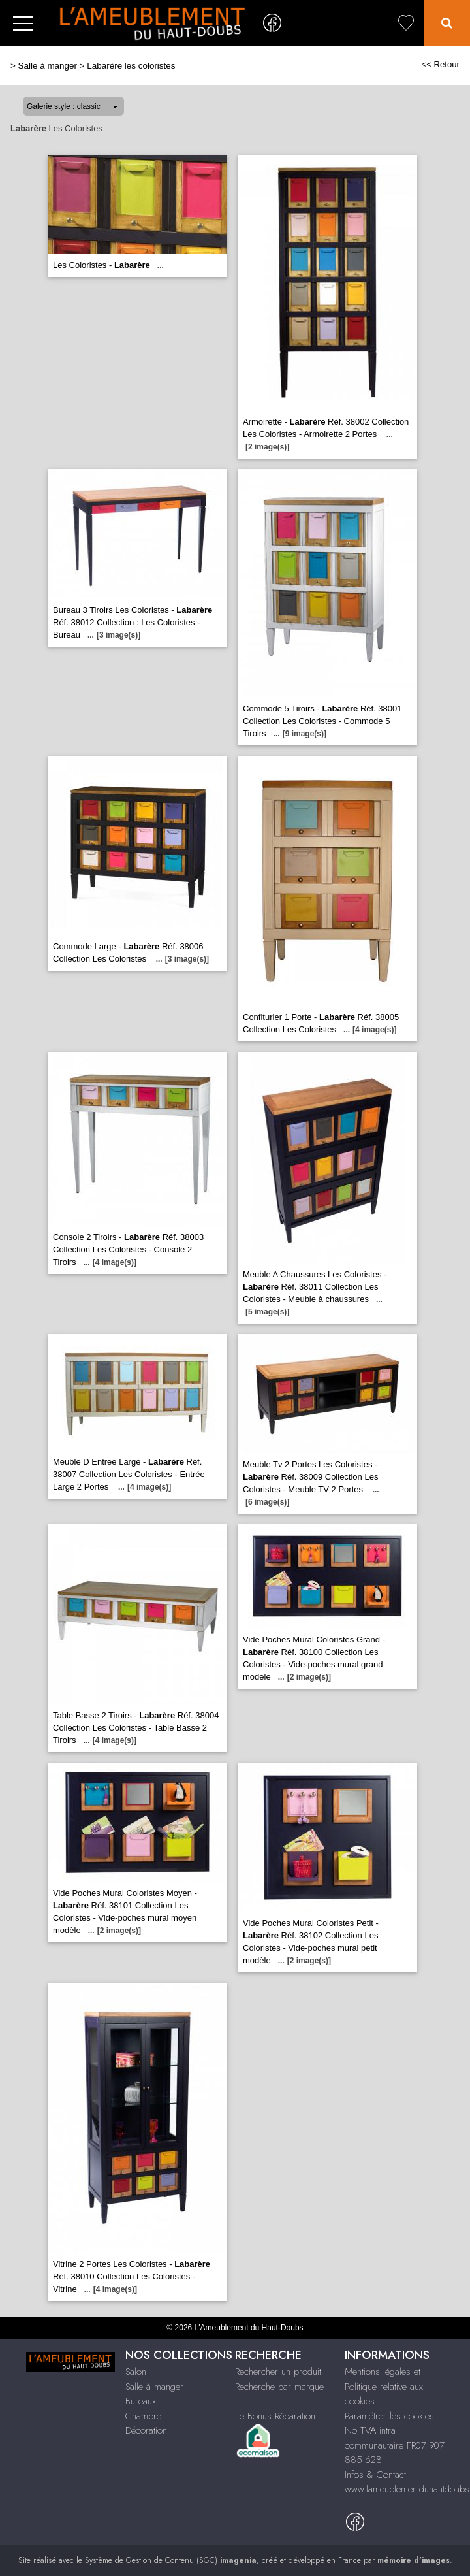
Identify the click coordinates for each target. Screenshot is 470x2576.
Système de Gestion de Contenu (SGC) (171, 2560)
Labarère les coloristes (131, 66)
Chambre (143, 2416)
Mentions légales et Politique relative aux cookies (384, 2386)
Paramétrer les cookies (389, 2416)
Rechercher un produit (278, 2371)
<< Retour (440, 64)
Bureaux (140, 2401)
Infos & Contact (375, 2475)
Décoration (146, 2430)
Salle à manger (47, 66)
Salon (135, 2371)
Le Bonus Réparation (275, 2416)
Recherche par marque (279, 2386)
